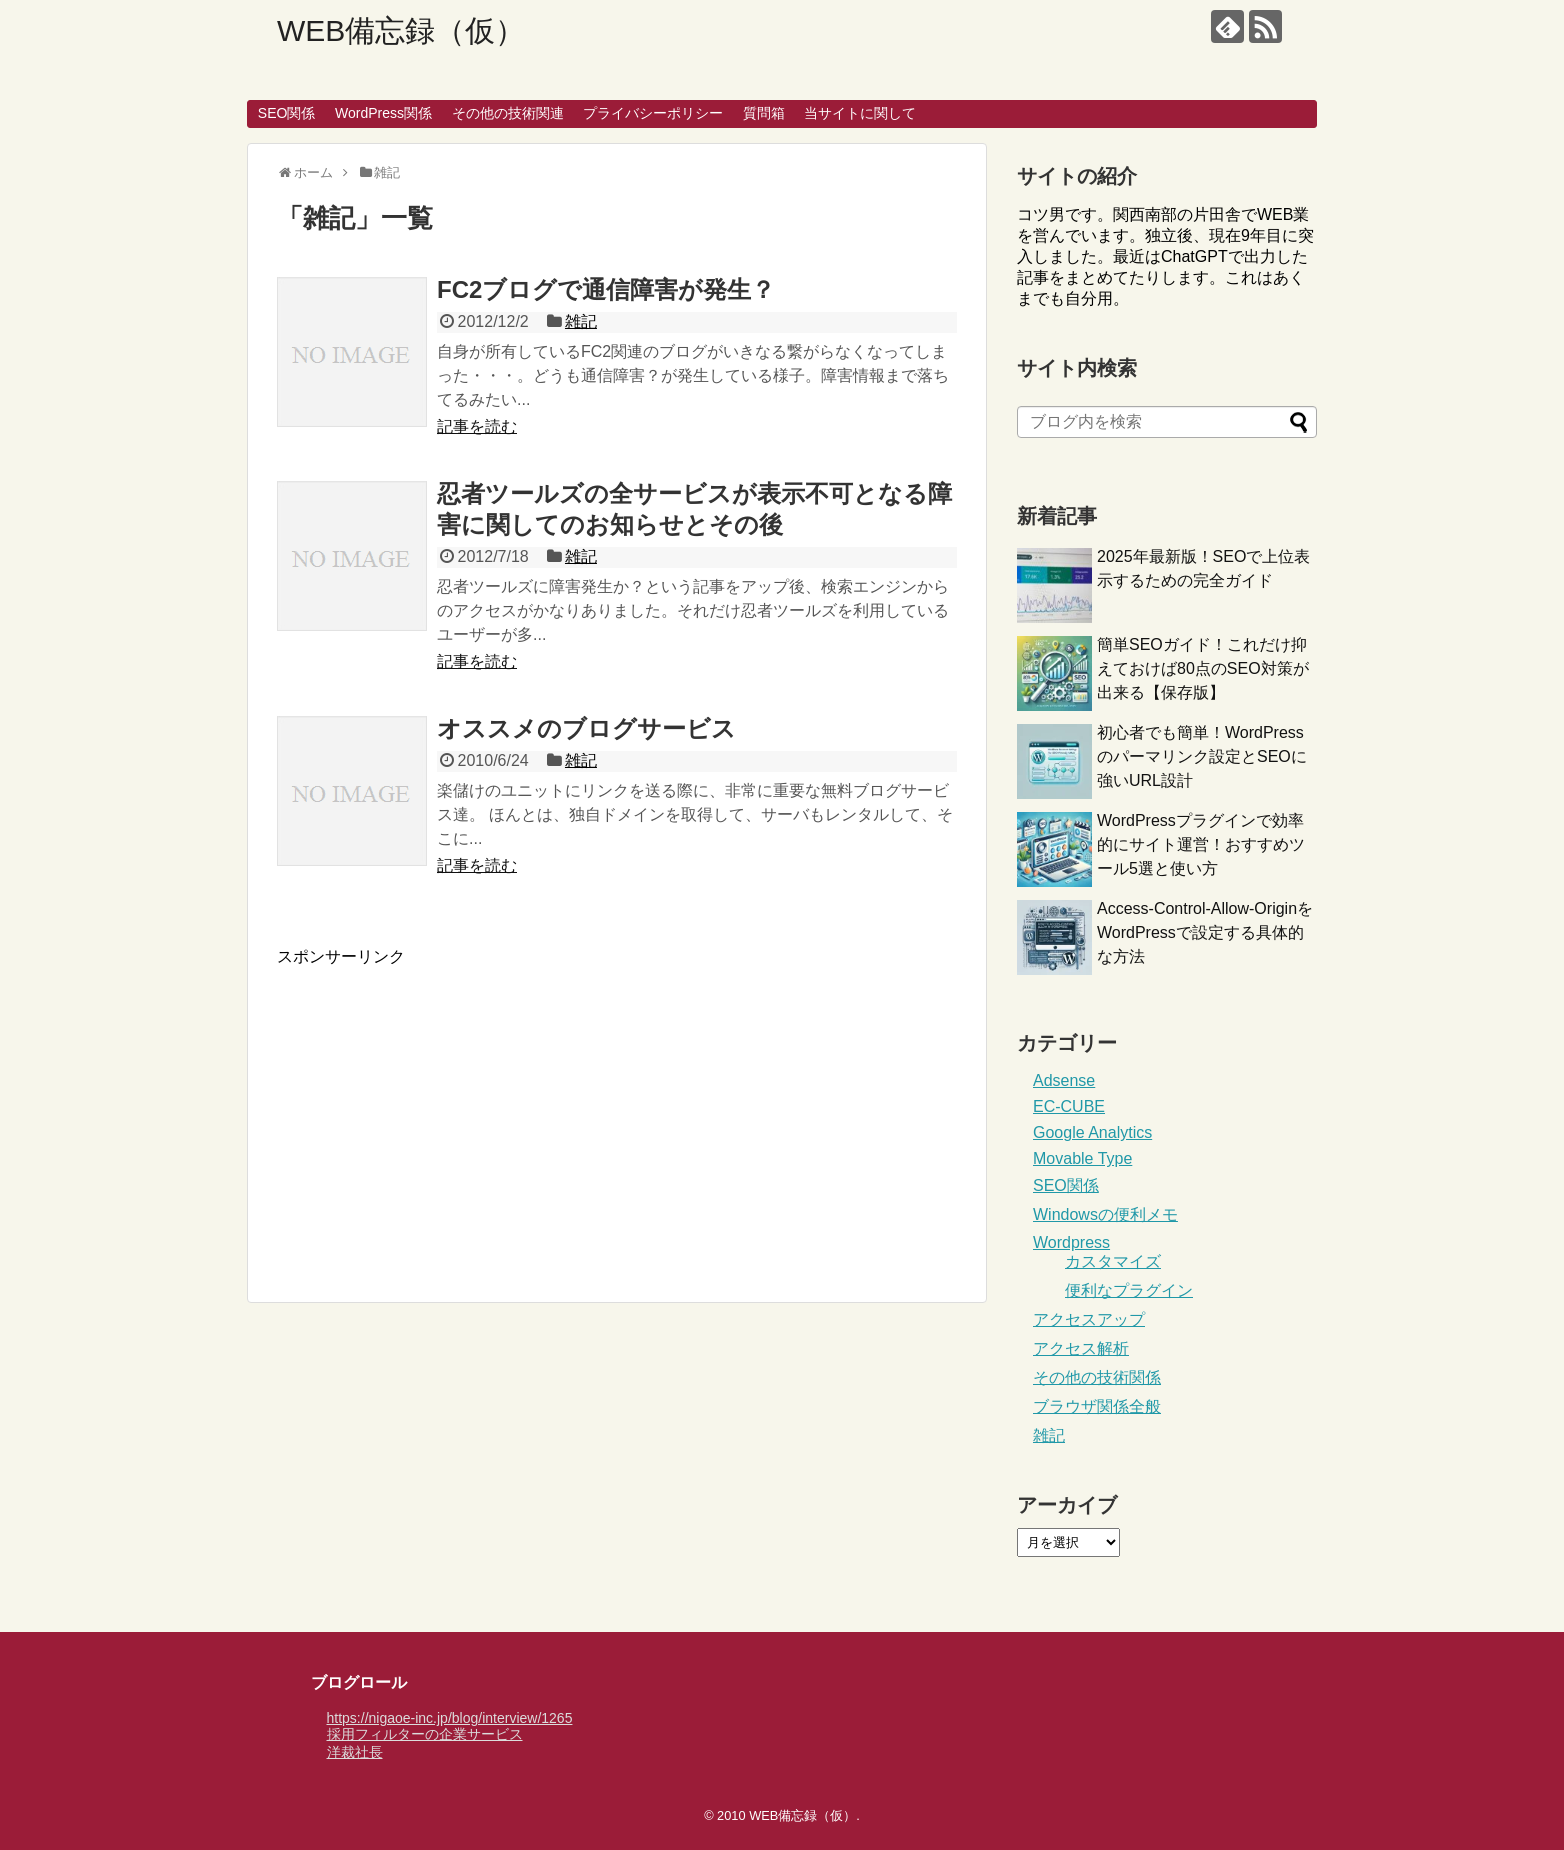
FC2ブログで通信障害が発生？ (606, 289)
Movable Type (1082, 1158)
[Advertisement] (445, 1108)
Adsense (1064, 1080)
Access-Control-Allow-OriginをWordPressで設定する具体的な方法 (1205, 932)
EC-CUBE (1069, 1106)
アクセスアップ (1089, 1319)
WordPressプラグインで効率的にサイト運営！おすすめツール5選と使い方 (1201, 844)
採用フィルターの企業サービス (425, 1734)
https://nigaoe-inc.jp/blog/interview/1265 (450, 1718)
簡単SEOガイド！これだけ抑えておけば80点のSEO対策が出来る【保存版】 (1203, 668)
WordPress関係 (383, 113)
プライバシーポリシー (653, 113)
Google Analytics (1092, 1132)
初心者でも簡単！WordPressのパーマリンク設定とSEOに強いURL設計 (1202, 756)
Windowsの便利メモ (1105, 1214)
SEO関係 (287, 113)
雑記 (581, 321)
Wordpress (1071, 1242)
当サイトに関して (860, 113)
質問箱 (764, 113)
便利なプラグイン (1129, 1290)
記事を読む (477, 426)
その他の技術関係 (1097, 1377)
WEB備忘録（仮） (401, 30)
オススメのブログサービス (586, 728)
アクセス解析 (1081, 1348)
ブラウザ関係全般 (1097, 1406)
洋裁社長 (355, 1752)
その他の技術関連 (508, 113)
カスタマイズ (1113, 1261)
